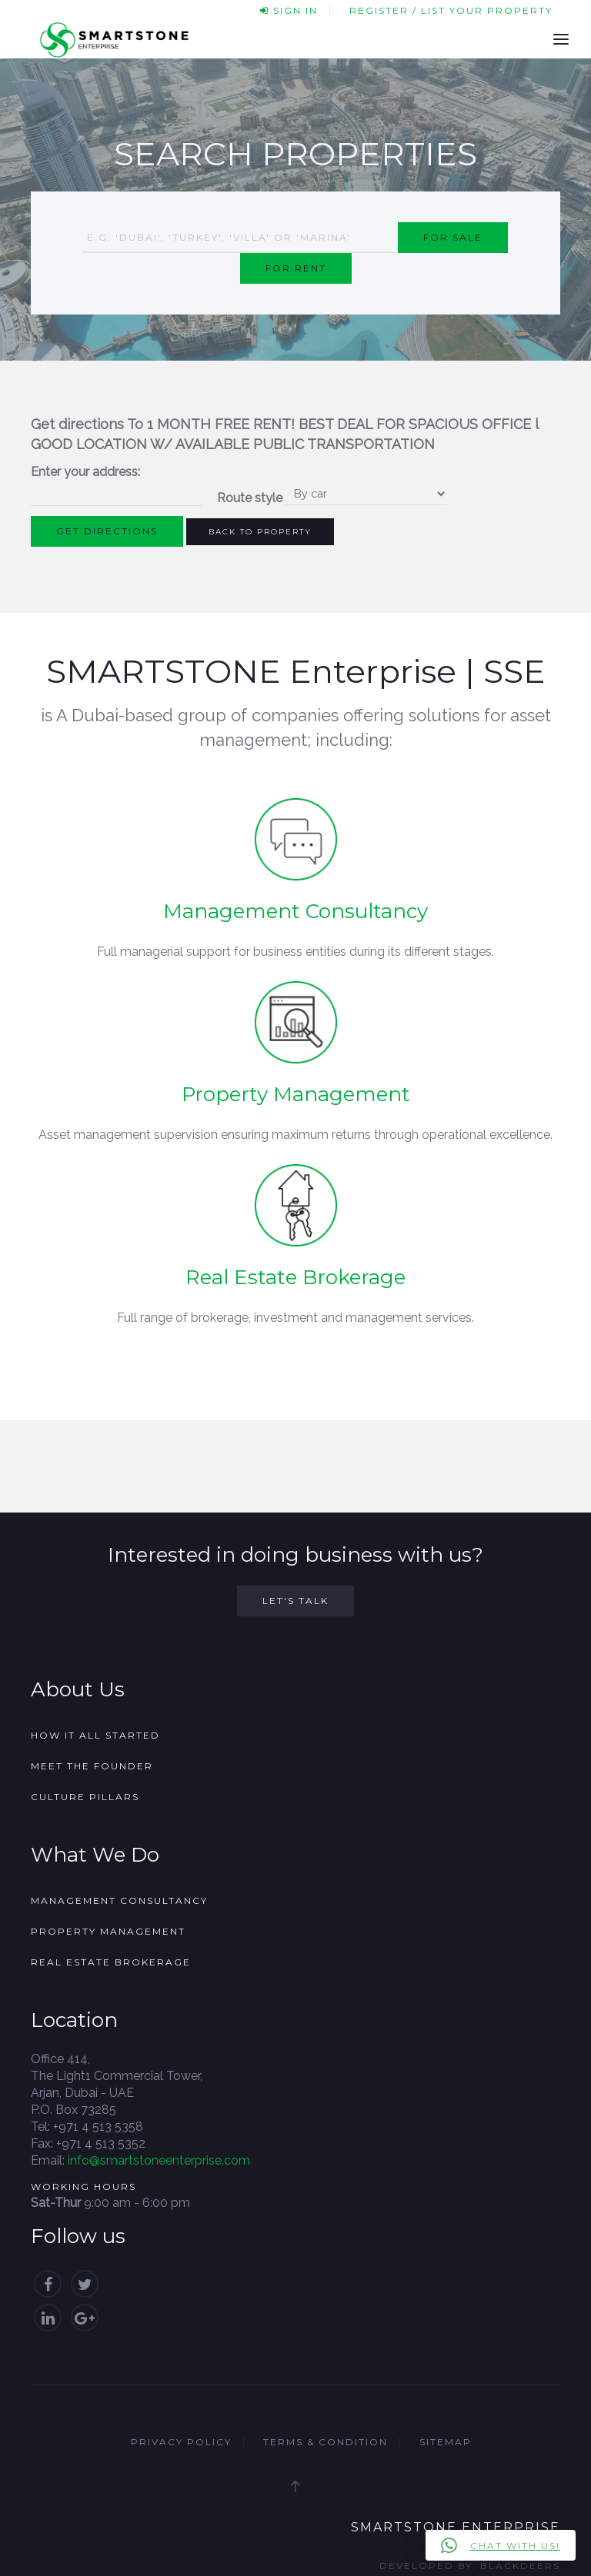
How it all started (95, 1735)
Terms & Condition (325, 2442)
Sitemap (445, 2442)
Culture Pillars (85, 1796)
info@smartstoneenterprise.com (159, 2160)
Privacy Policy (181, 2442)
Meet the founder (92, 1766)
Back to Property (260, 532)
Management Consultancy (295, 911)
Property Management (296, 1094)
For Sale (452, 237)
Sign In (289, 10)
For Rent (295, 268)
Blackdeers (520, 2565)
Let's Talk (295, 1600)
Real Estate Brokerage (295, 1277)
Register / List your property (451, 10)
